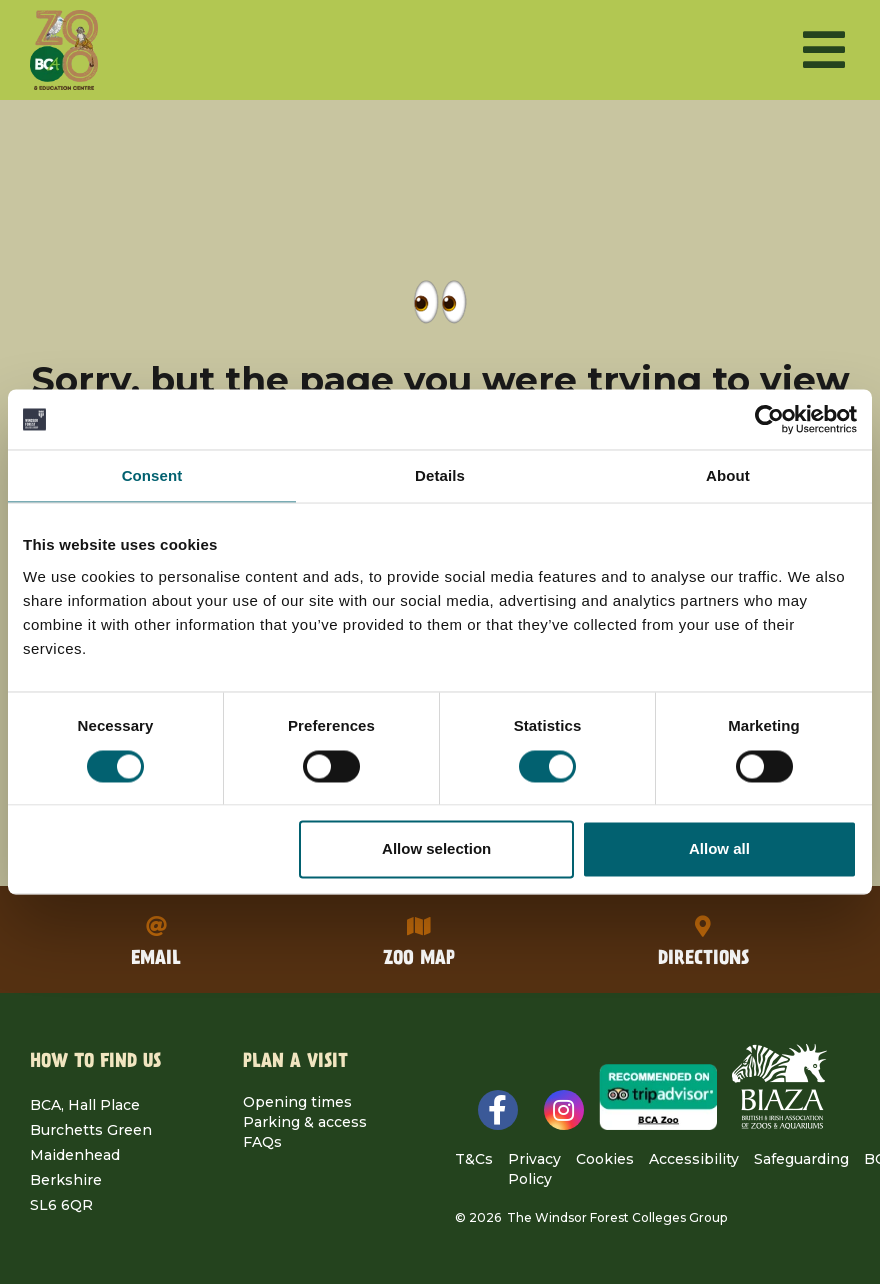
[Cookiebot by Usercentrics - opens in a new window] (769, 419)
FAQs (262, 1142)
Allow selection (436, 849)
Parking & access (305, 1122)
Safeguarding (801, 1159)
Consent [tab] (152, 475)
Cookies (605, 1159)
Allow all (719, 849)
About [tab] (728, 475)
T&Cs (474, 1159)
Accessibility (694, 1159)
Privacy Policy (534, 1169)
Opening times (297, 1102)
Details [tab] (440, 475)
